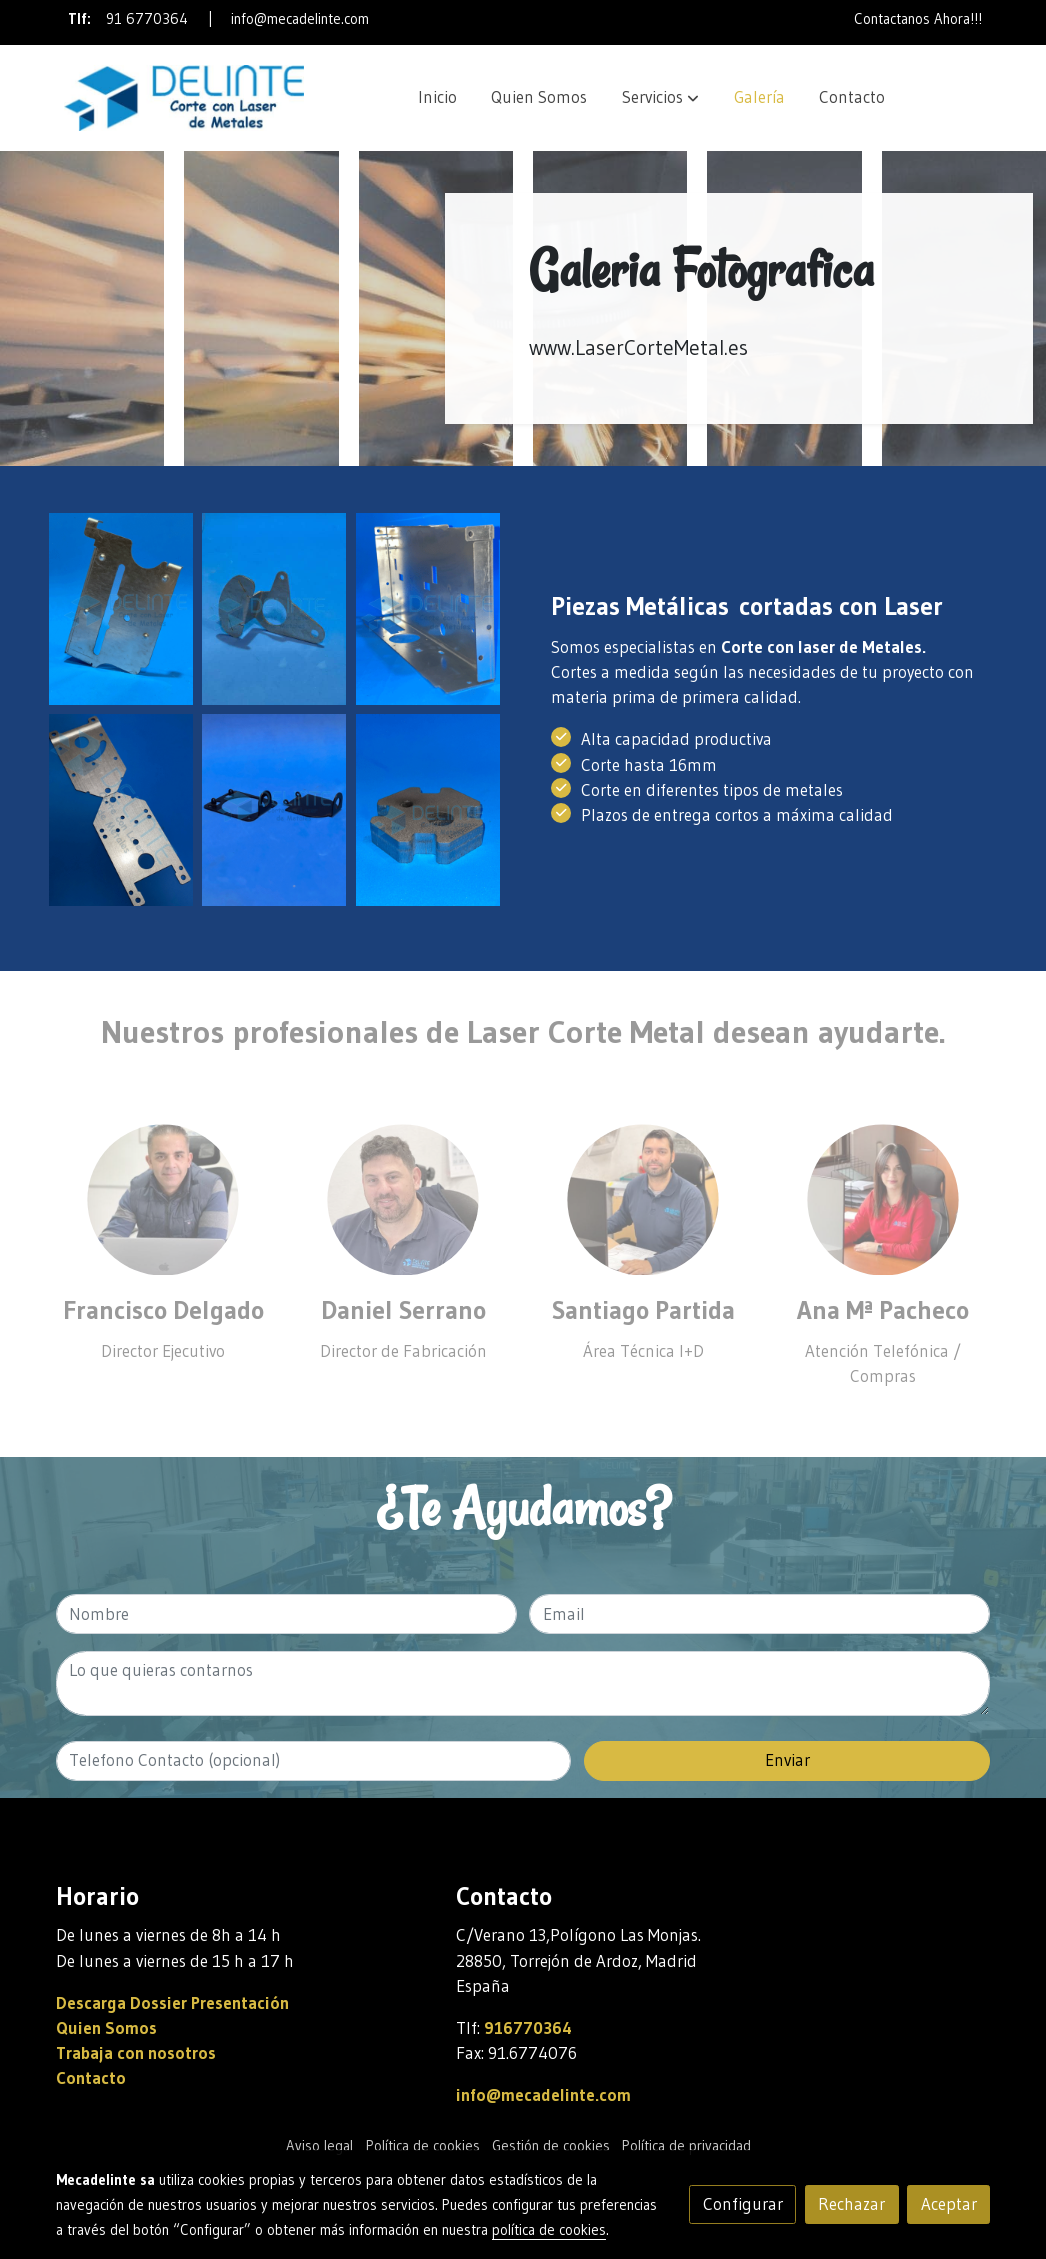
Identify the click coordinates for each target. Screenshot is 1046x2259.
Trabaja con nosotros (136, 2053)
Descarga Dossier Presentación (172, 2003)
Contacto (91, 2078)
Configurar (743, 2204)
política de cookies (549, 2230)
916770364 (528, 2028)
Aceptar (949, 2204)
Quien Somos (106, 2028)
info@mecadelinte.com (300, 19)
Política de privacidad (686, 2146)
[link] (184, 98)
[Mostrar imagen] (121, 609)
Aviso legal (319, 2146)
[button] (660, 98)
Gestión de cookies (551, 2146)
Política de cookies (423, 2146)
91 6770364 (147, 19)
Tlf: (82, 19)
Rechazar (851, 2204)
